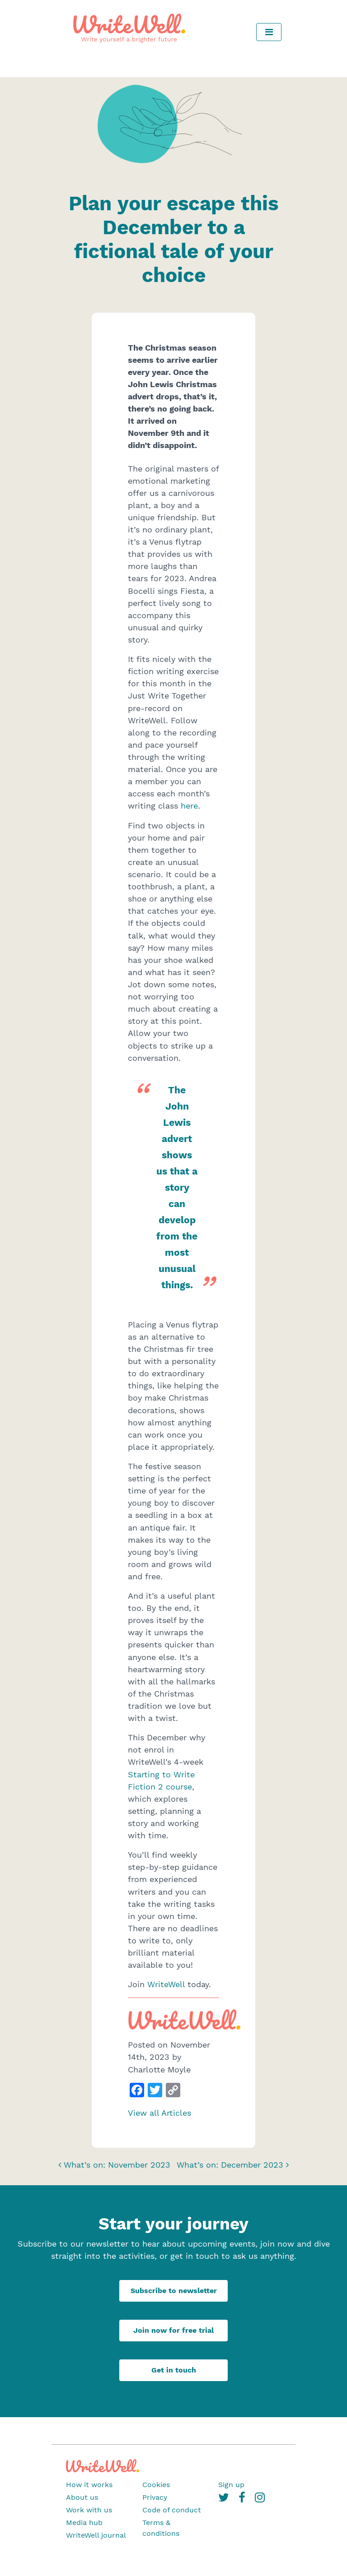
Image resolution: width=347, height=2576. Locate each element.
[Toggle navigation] (268, 32)
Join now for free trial (173, 2330)
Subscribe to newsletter (174, 2290)
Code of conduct (171, 2510)
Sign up (231, 2484)
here (189, 805)
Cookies (156, 2484)
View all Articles (159, 2113)
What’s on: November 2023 (114, 2164)
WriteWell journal (96, 2535)
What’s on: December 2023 (233, 2164)
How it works (89, 2484)
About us (82, 2497)
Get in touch (173, 2370)
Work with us (89, 2510)
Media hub (84, 2522)
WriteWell (166, 1984)
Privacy (154, 2497)
